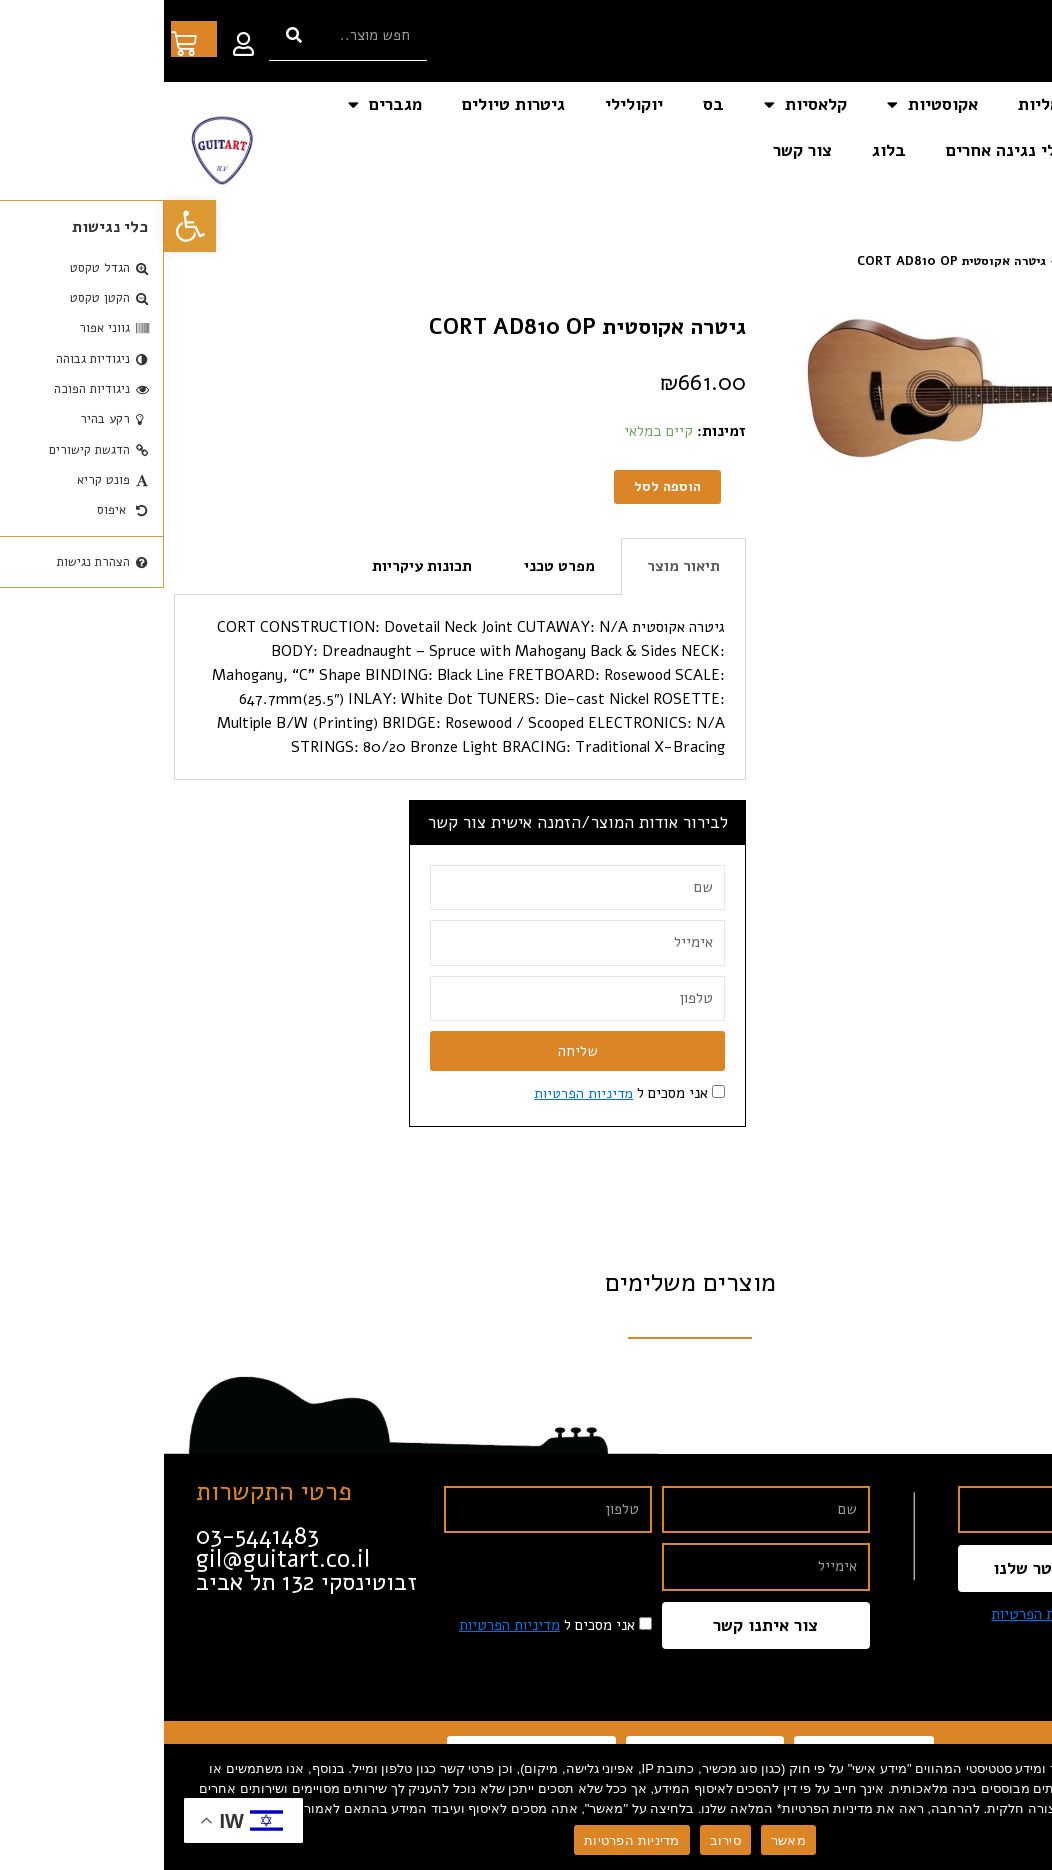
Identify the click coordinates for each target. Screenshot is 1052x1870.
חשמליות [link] (886, 104)
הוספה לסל (502, 487)
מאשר (624, 1840)
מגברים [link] (221, 104)
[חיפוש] (130, 35)
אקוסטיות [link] (768, 104)
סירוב (561, 1840)
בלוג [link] (725, 150)
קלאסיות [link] (641, 104)
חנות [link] (971, 260)
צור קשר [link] (638, 150)
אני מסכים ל (456, 1095)
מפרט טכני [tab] (395, 568)
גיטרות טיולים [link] (349, 104)
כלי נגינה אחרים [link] (841, 150)
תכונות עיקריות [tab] (258, 568)
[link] (26, 226)
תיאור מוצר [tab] (519, 568)
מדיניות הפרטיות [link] (418, 1095)
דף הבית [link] (990, 104)
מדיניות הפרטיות (467, 1840)
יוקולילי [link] (470, 104)
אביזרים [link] (981, 150)
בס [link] (549, 104)
